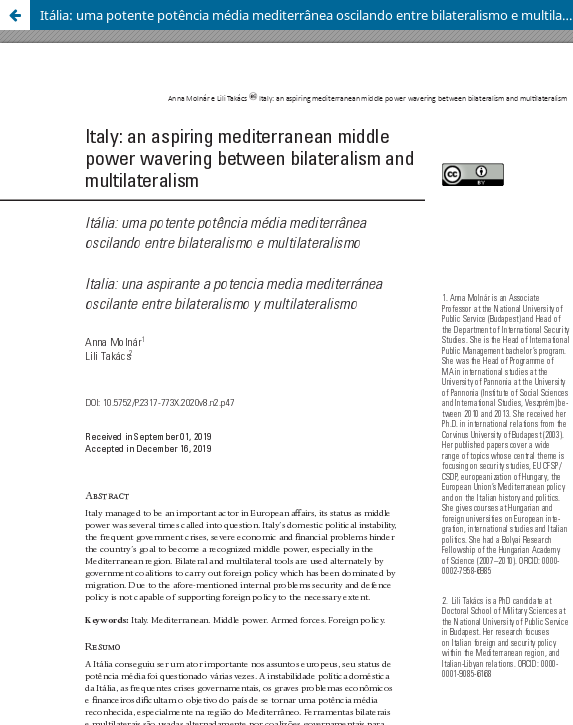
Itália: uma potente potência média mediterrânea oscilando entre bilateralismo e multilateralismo (306, 15)
